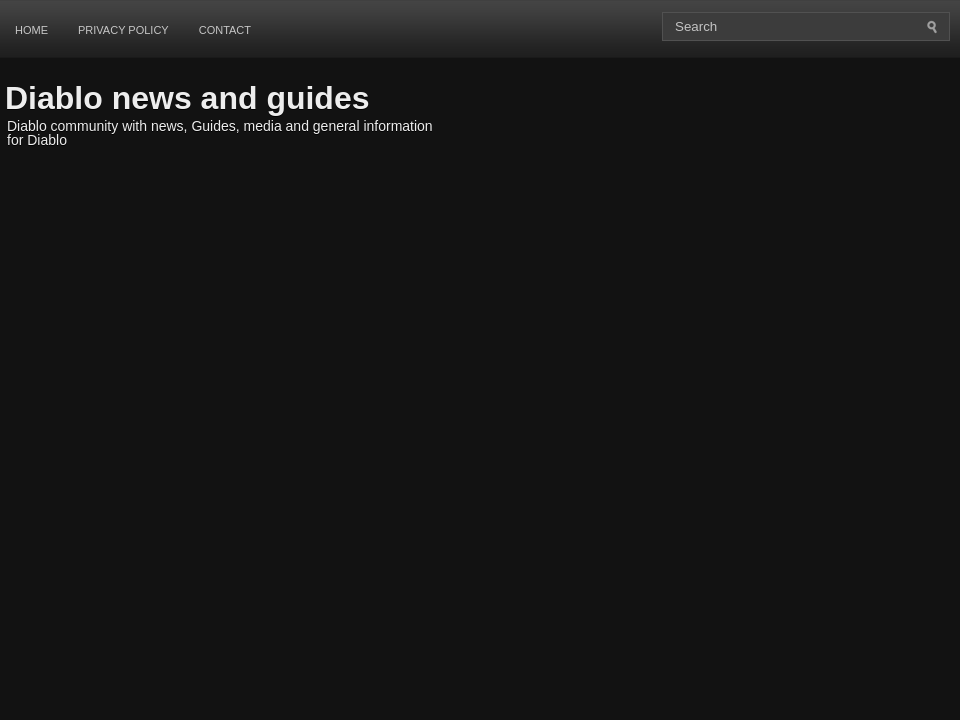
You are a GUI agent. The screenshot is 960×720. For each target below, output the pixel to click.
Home (31, 30)
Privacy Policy (123, 30)
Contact (225, 30)
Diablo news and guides (187, 98)
